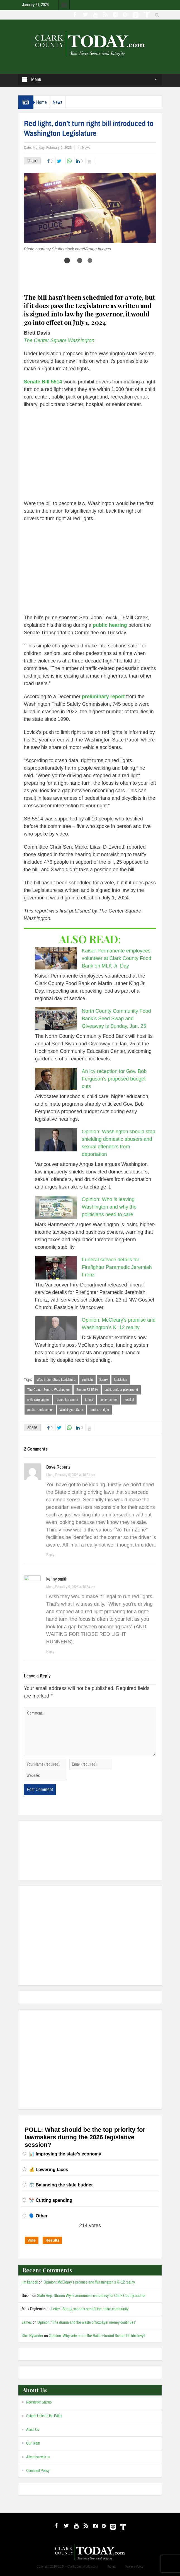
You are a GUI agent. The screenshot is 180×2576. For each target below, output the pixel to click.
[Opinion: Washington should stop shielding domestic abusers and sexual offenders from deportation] (56, 1139)
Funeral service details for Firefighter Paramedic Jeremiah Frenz (117, 1267)
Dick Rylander (32, 2336)
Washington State (71, 1410)
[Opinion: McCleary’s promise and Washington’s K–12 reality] (56, 1328)
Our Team (33, 2443)
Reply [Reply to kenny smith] (50, 1651)
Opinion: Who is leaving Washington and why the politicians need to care (109, 1207)
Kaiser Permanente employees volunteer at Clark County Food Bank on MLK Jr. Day (116, 958)
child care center (38, 1400)
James (27, 2322)
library (103, 1379)
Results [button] (52, 2240)
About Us (32, 2429)
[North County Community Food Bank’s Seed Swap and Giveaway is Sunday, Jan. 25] (56, 1018)
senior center (108, 1400)
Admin (112, 2566)
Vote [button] (32, 2240)
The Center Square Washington (48, 1389)
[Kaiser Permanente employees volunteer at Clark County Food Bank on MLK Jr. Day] (56, 958)
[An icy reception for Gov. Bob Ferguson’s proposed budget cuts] (56, 1079)
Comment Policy (38, 2470)
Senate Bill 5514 (87, 1389)
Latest (89, 1400)
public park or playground (121, 1389)
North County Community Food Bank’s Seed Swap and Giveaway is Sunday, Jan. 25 (116, 1018)
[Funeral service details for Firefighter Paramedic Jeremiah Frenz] (56, 1267)
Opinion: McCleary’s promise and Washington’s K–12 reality (89, 2282)
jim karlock (30, 2282)
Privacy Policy (134, 2566)
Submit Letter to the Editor (44, 2416)
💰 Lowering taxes (48, 2169)
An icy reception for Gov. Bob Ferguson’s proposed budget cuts (114, 1079)
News (57, 102)
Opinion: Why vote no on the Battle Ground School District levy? (97, 2336)
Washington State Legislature (56, 1379)
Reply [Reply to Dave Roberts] (50, 1554)
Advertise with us (38, 2457)
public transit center (40, 1410)
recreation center (67, 1400)
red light (87, 1379)
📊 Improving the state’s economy (65, 2154)
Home (41, 102)
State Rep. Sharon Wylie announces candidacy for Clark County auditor (91, 2295)
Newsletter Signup (39, 2402)
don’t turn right (99, 1410)
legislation (120, 1379)
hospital (129, 1400)
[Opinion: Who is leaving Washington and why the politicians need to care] (56, 1207)
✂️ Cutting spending (50, 2200)
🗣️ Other (38, 2216)
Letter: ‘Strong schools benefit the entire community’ (90, 2309)
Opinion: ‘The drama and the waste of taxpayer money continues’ (86, 2322)
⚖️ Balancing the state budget (61, 2185)
